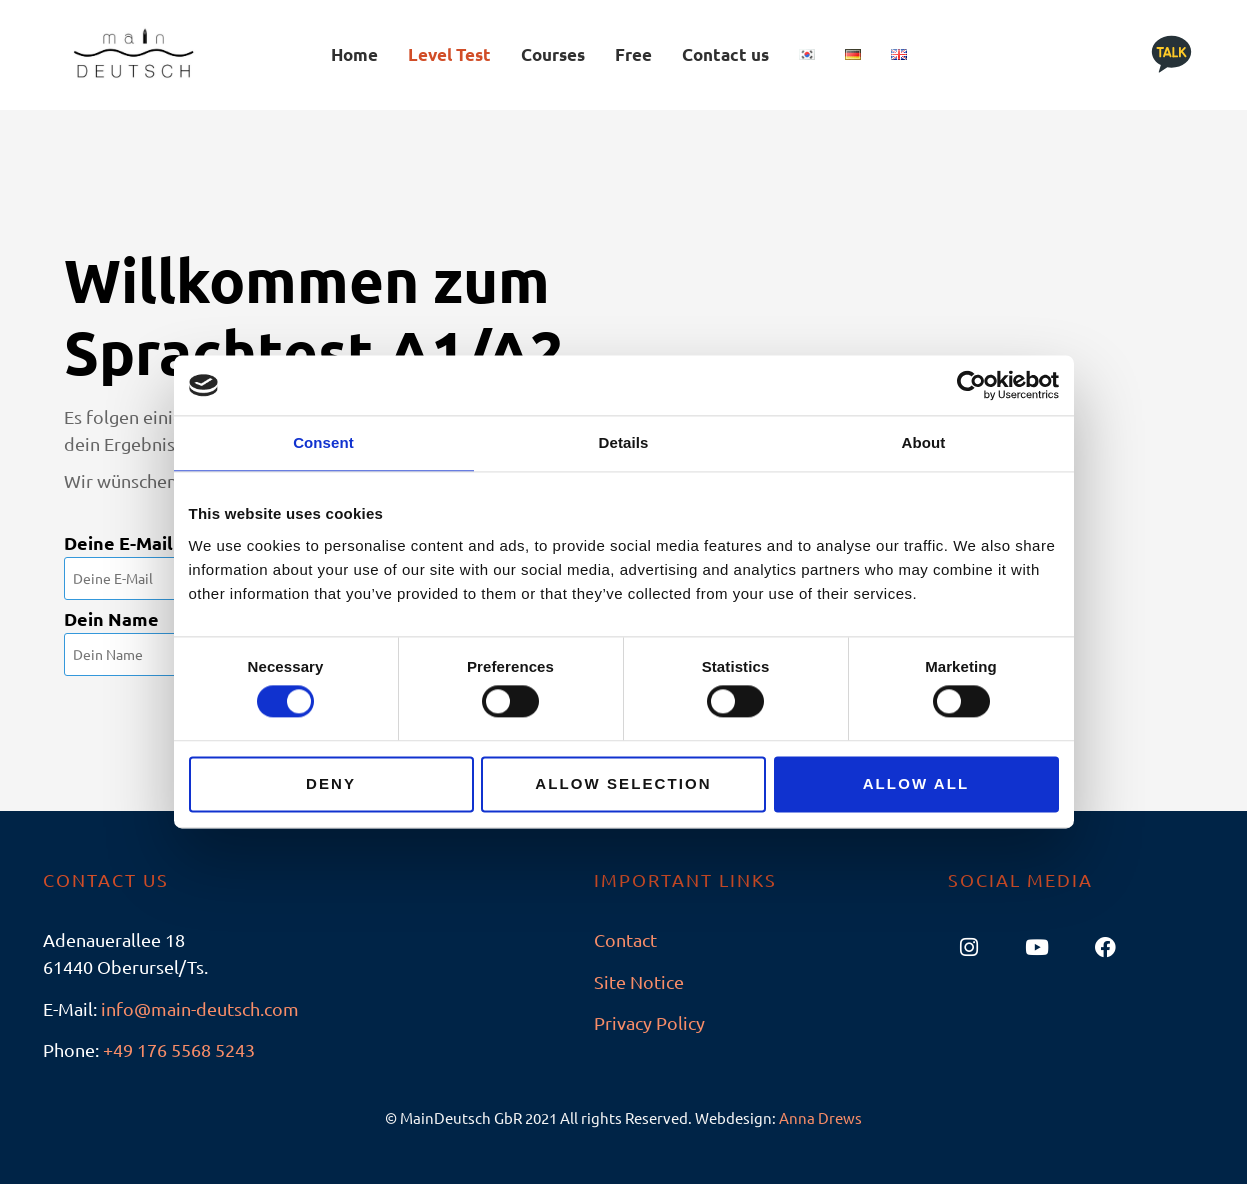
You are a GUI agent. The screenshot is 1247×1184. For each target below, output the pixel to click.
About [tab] (924, 442)
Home (354, 54)
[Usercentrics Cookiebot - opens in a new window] (971, 385)
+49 (179, 1049)
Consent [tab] (323, 442)
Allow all (916, 783)
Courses (553, 54)
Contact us (725, 54)
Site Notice (639, 981)
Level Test (449, 54)
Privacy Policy (649, 1022)
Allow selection (623, 783)
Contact (625, 939)
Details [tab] (624, 442)
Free (633, 54)
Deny (331, 783)
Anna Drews (820, 1117)
